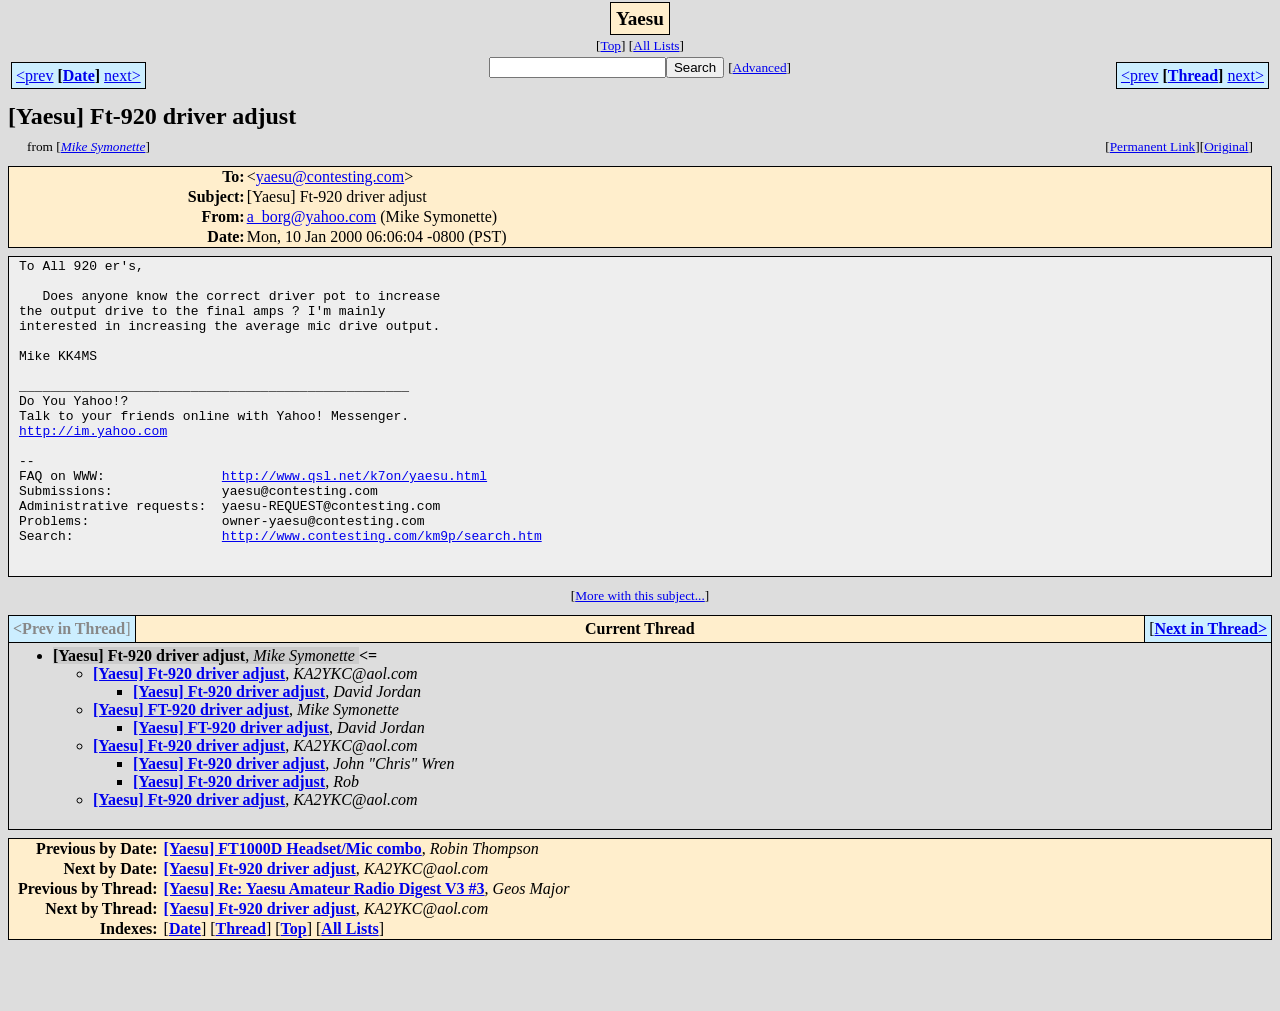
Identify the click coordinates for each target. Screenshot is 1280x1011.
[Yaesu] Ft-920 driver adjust (189, 736)
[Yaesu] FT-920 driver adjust (191, 772)
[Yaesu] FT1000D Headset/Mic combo (293, 911)
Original (1226, 146)
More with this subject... (640, 658)
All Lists (656, 45)
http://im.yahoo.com (93, 466)
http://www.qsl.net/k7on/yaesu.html (354, 520)
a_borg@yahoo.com (312, 216)
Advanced (760, 67)
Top (610, 45)
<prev (34, 75)
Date (79, 75)
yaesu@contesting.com (330, 176)
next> (122, 75)
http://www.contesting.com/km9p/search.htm (382, 592)
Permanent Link (1153, 146)
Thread (1193, 75)
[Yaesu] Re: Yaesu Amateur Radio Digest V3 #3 (324, 951)
